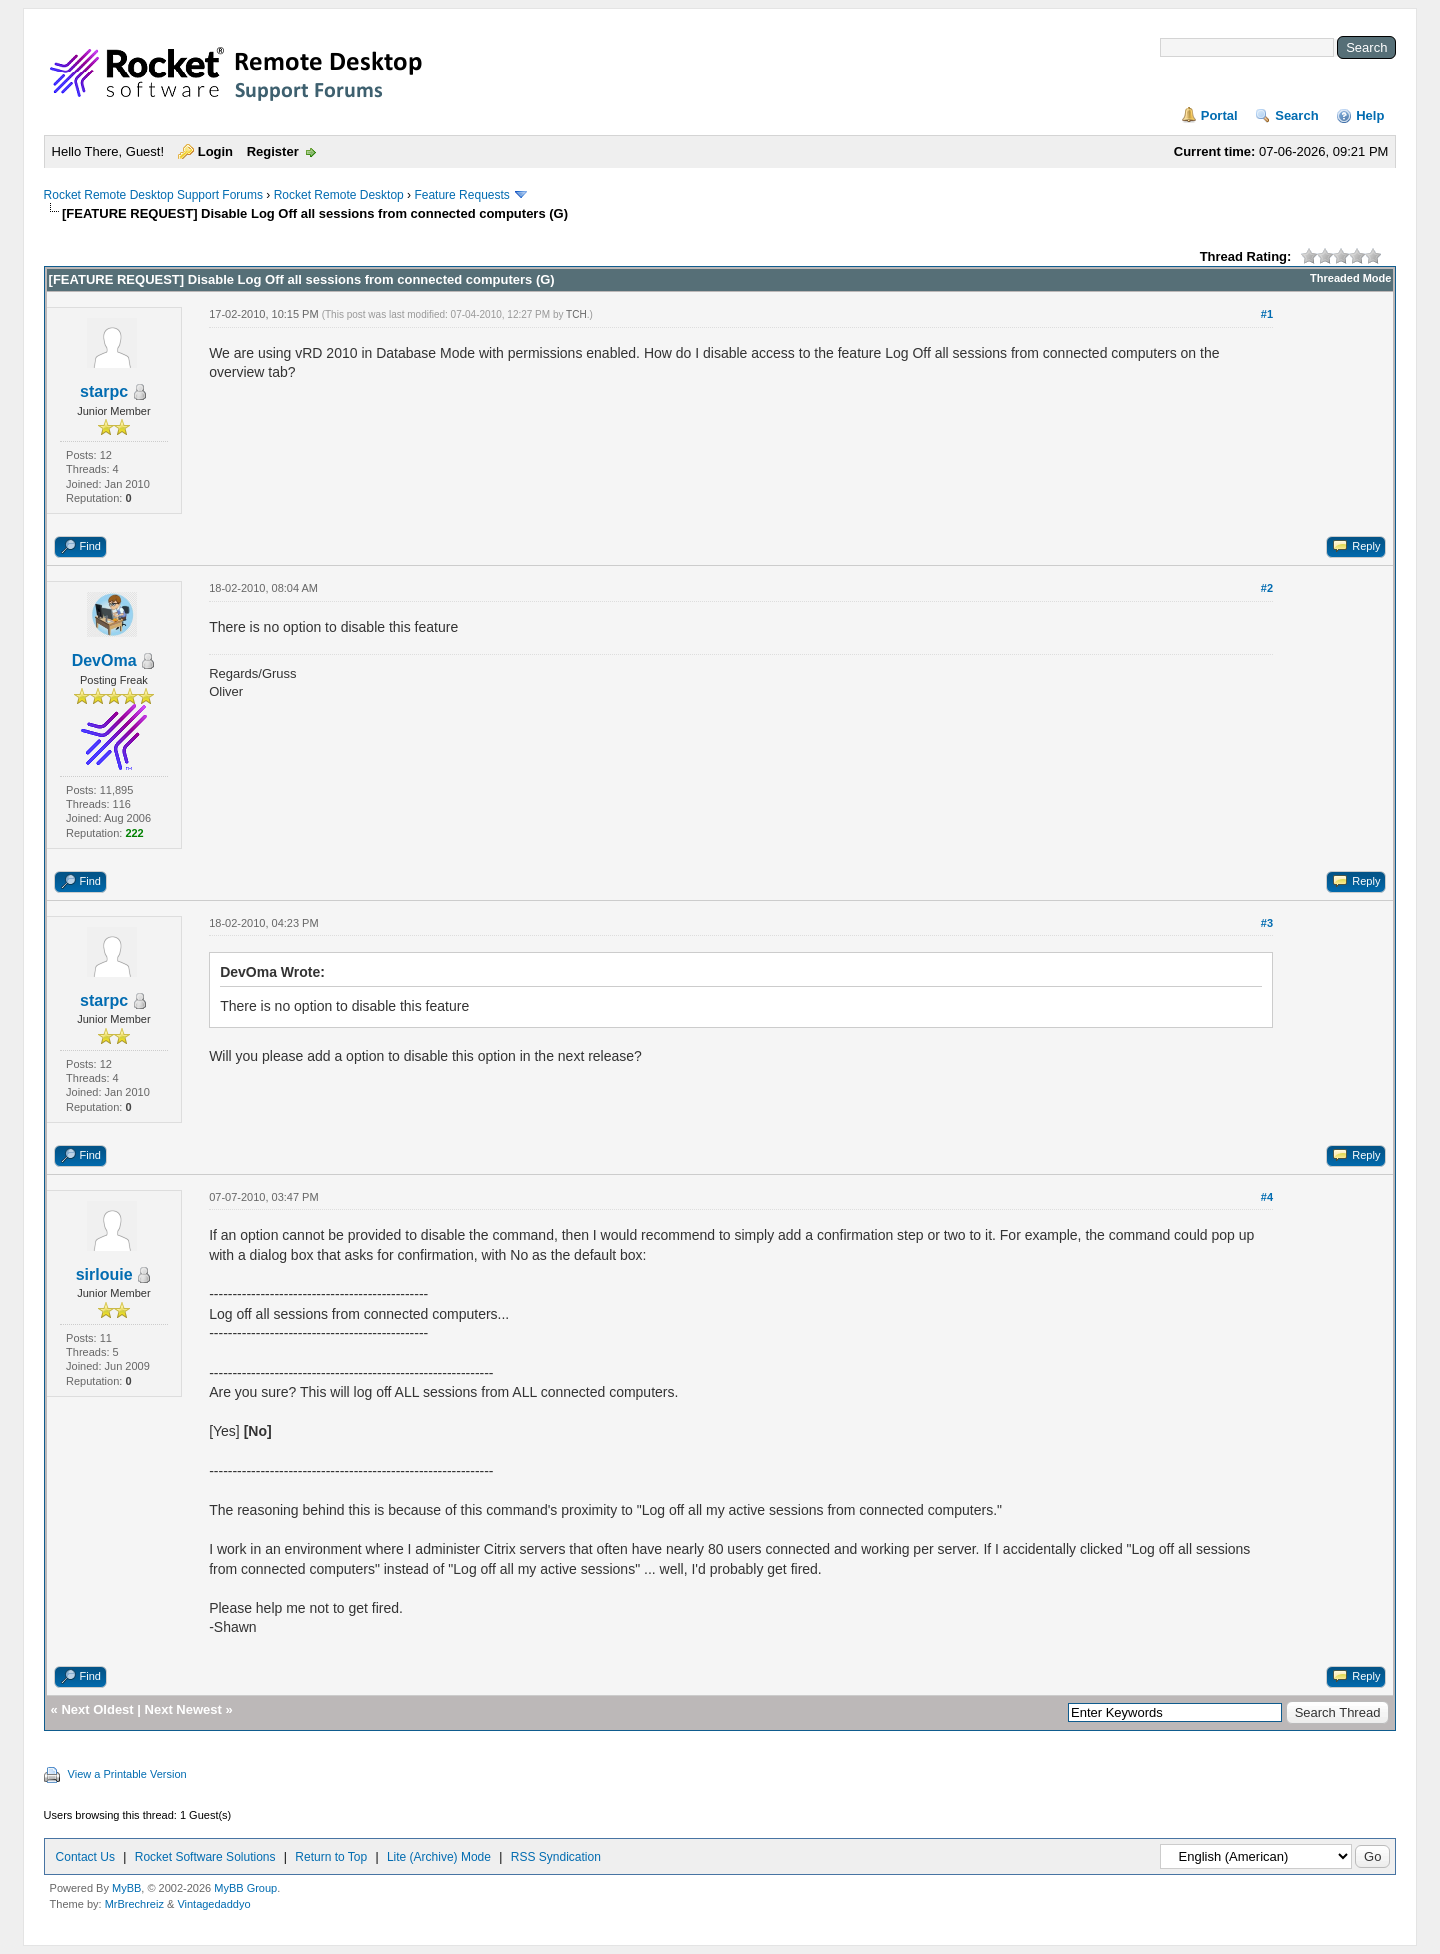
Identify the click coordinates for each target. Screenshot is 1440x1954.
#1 (1267, 314)
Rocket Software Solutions (205, 1857)
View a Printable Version (127, 1774)
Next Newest (183, 1709)
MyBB (126, 1888)
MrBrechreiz (134, 1904)
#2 (1267, 588)
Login (215, 151)
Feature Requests (461, 195)
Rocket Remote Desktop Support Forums (153, 195)
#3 (1267, 923)
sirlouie (104, 1274)
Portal (1219, 115)
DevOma (104, 660)
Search (1296, 115)
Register (273, 151)
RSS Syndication (556, 1857)
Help (1370, 115)
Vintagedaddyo (213, 1904)
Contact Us (85, 1857)
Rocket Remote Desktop (339, 195)
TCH (576, 314)
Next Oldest (97, 1709)
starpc (104, 391)
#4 (1267, 1197)
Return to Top (331, 1857)
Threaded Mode (1350, 278)
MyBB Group (245, 1888)
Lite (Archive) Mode (439, 1857)
